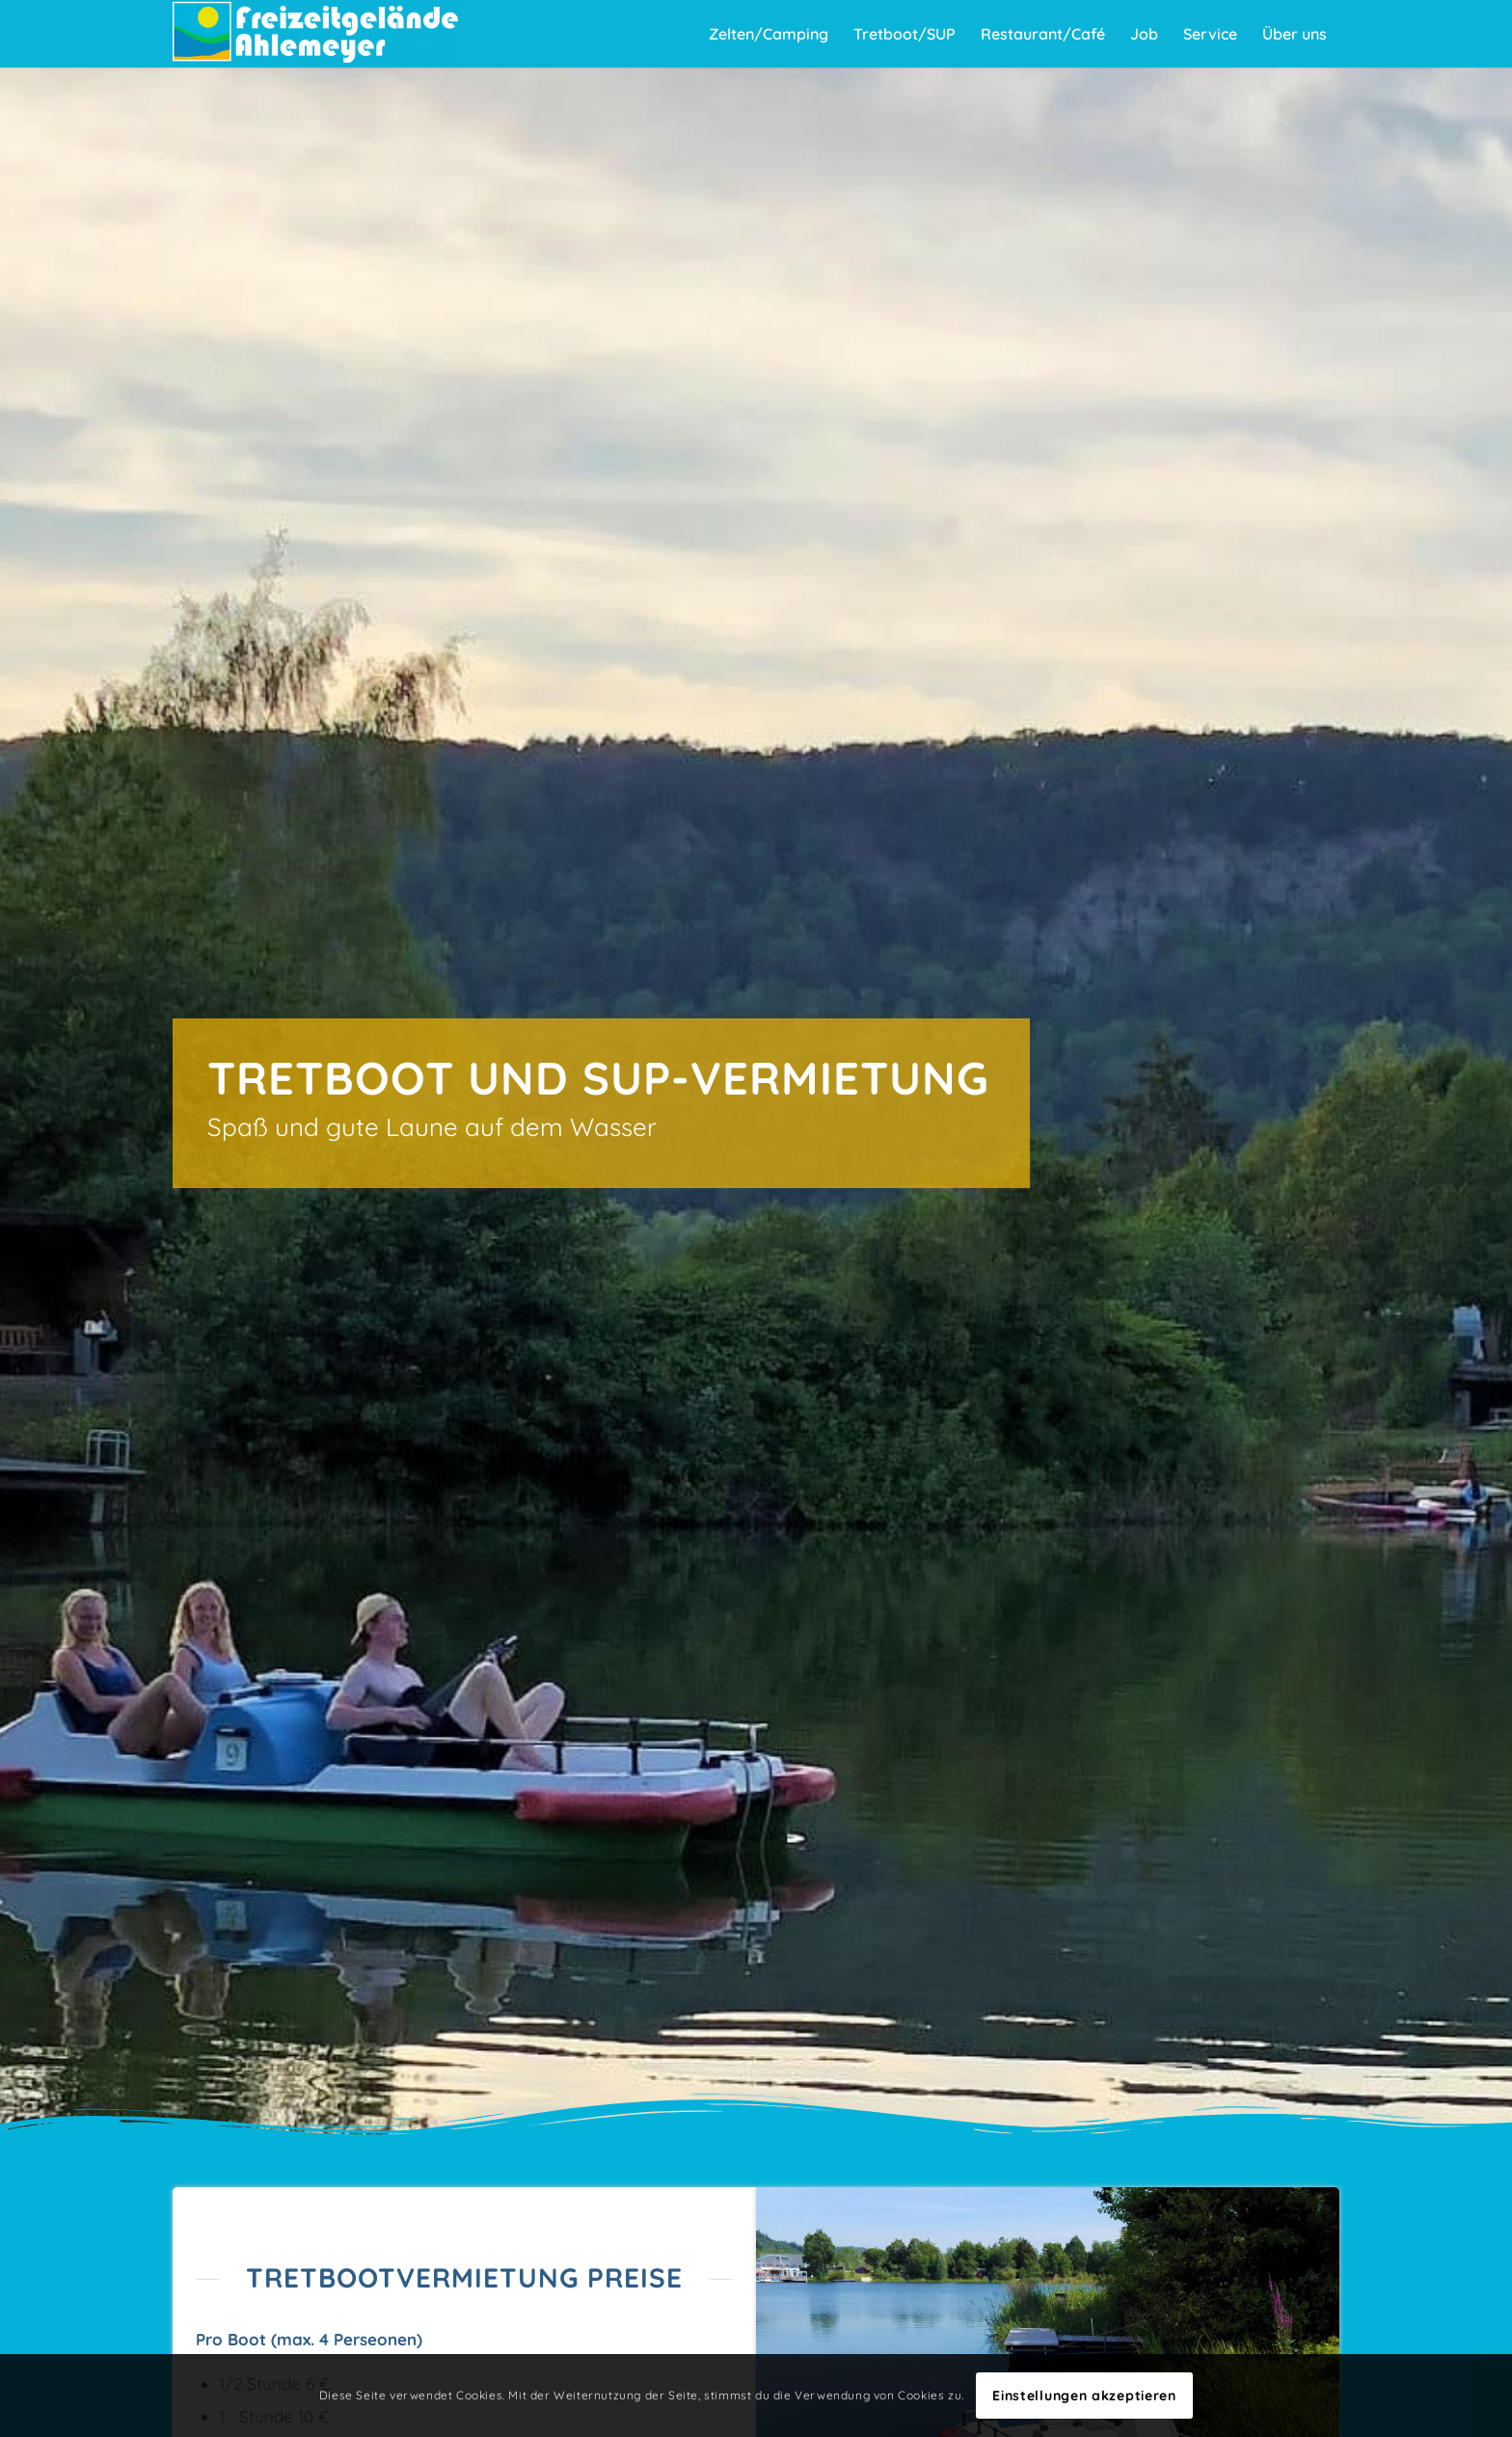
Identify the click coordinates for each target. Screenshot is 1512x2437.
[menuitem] (768, 34)
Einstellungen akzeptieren (1084, 2395)
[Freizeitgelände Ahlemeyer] (317, 34)
